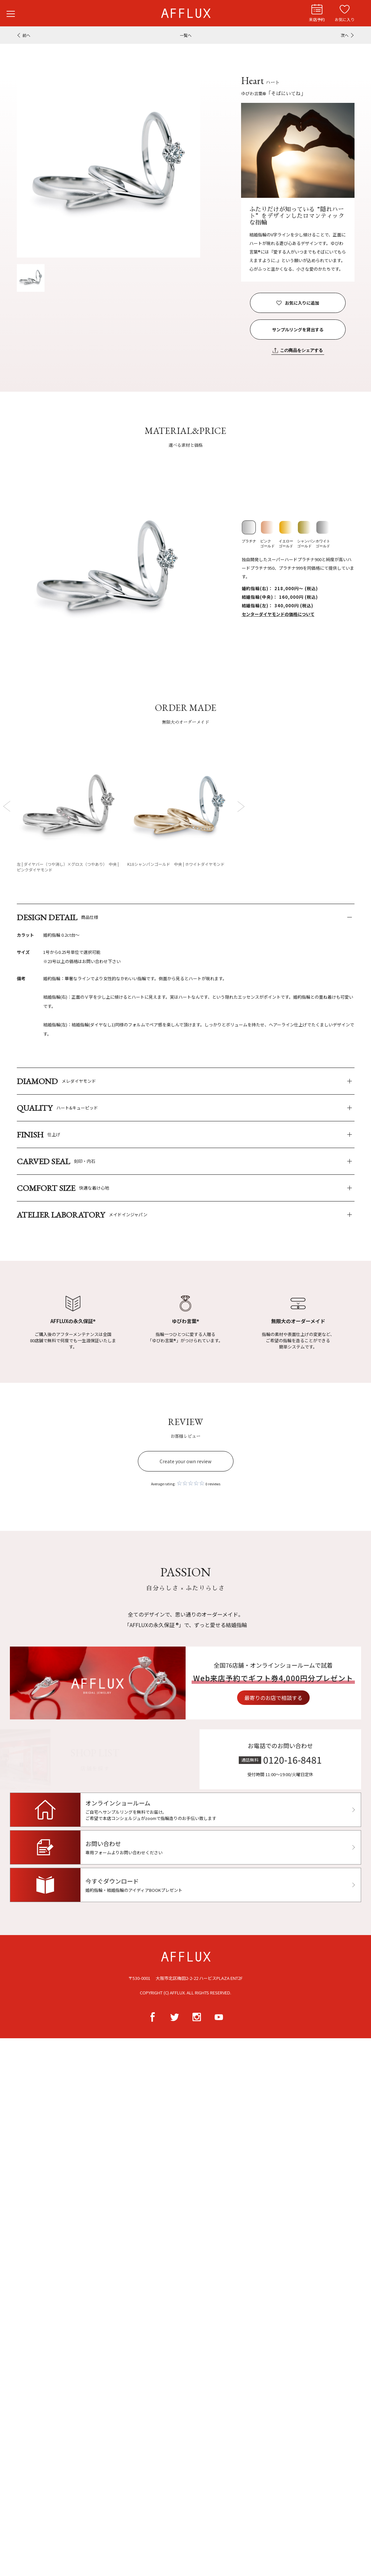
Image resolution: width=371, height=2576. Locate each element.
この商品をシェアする (301, 350)
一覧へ (186, 35)
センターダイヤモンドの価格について (278, 614)
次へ (345, 35)
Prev (7, 806)
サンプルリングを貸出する (298, 329)
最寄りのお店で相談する (305, 1698)
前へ (26, 35)
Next (240, 806)
